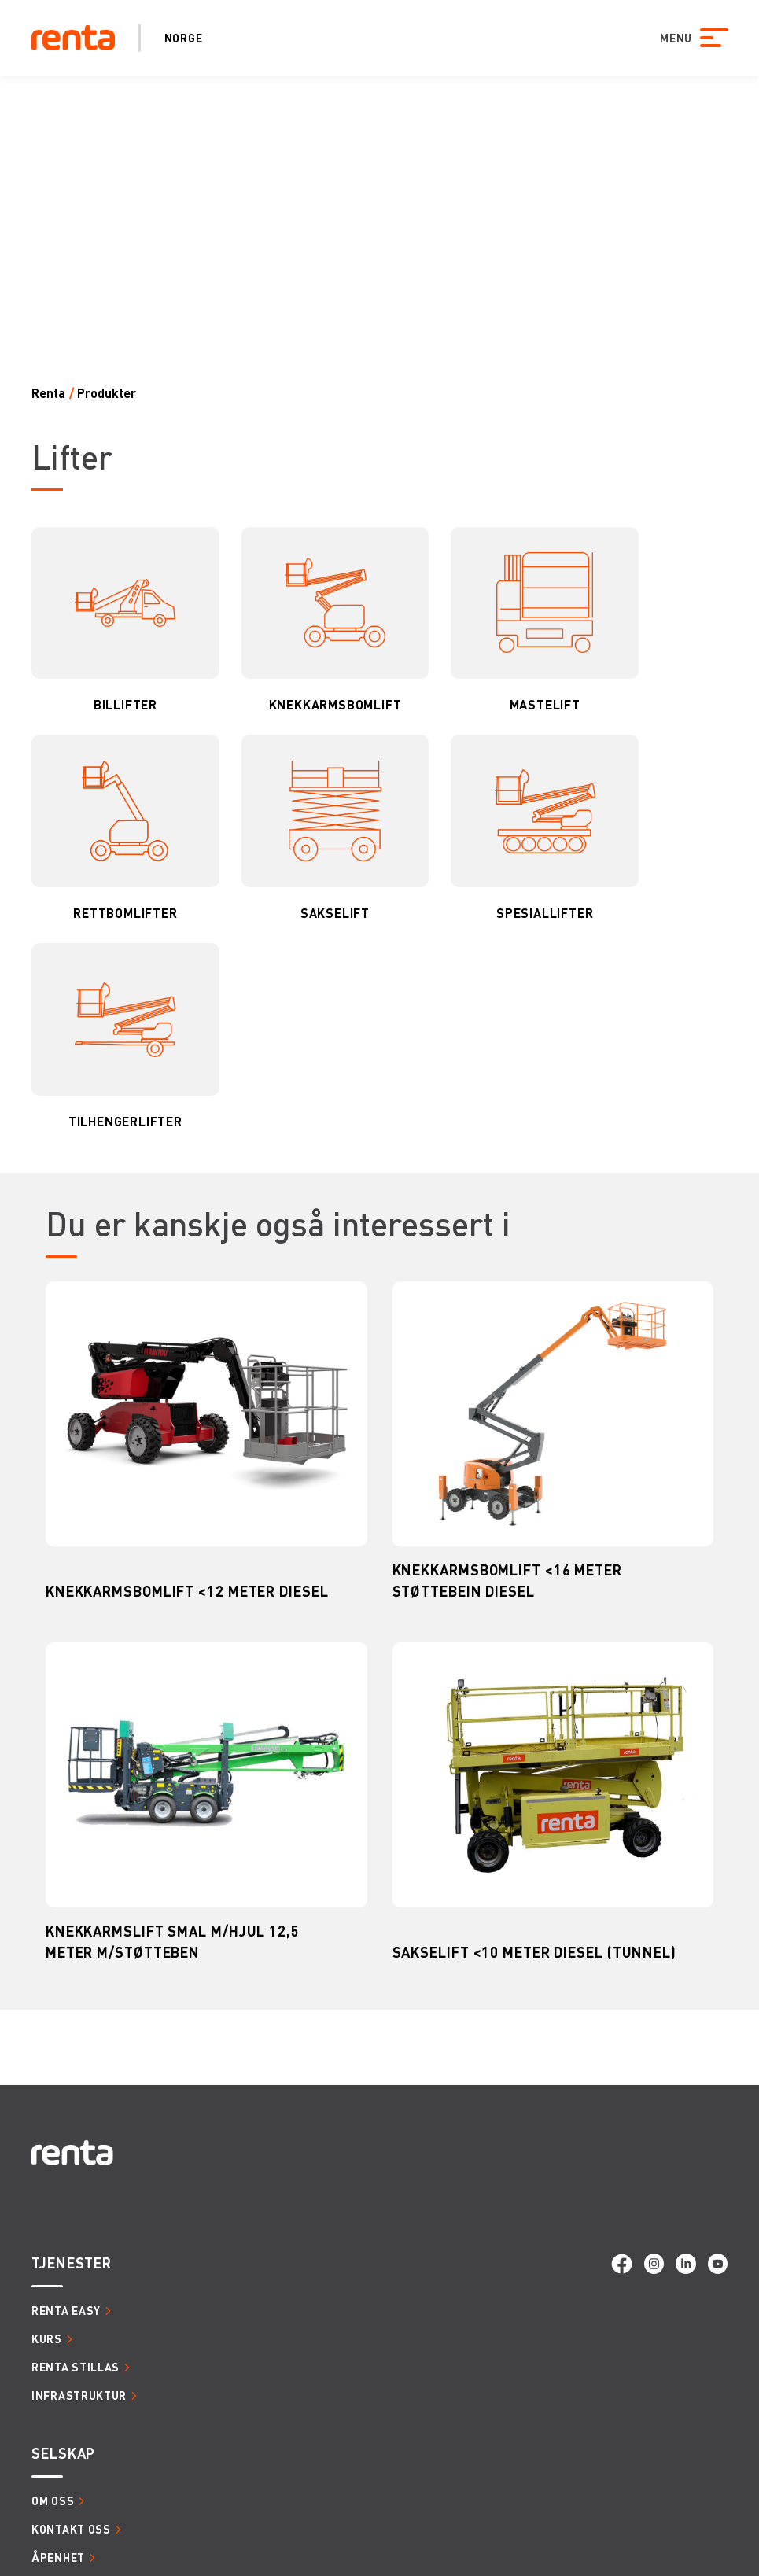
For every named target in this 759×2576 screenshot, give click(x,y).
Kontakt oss (71, 2529)
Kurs (46, 2338)
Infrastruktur (79, 2395)
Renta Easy (66, 2310)
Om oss (52, 2500)
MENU (675, 38)
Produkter (106, 393)
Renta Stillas (75, 2367)
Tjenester (71, 2263)
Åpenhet (58, 2557)
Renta (48, 393)
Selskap (63, 2453)
